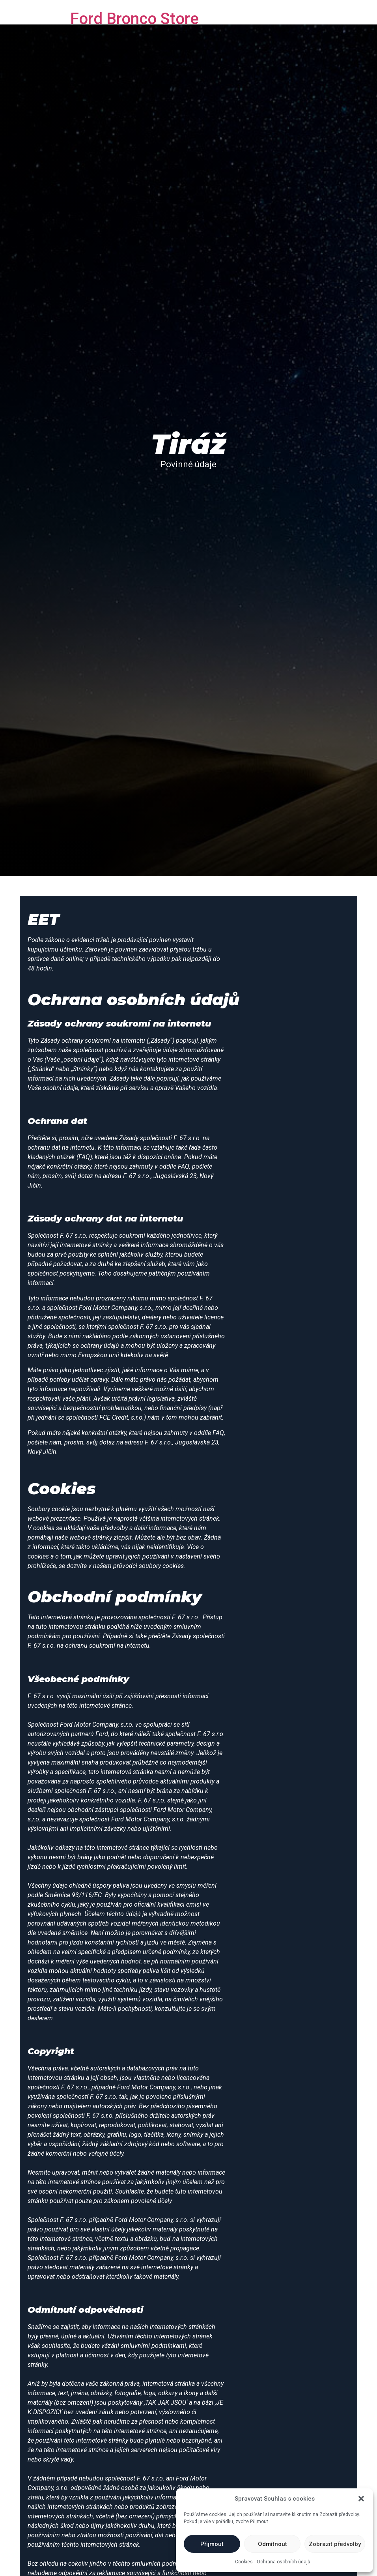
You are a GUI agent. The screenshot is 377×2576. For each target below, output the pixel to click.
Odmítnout (272, 2544)
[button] (361, 2499)
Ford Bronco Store (134, 18)
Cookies (244, 2562)
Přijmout (212, 2544)
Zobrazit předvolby (335, 2544)
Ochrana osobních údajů (283, 2562)
